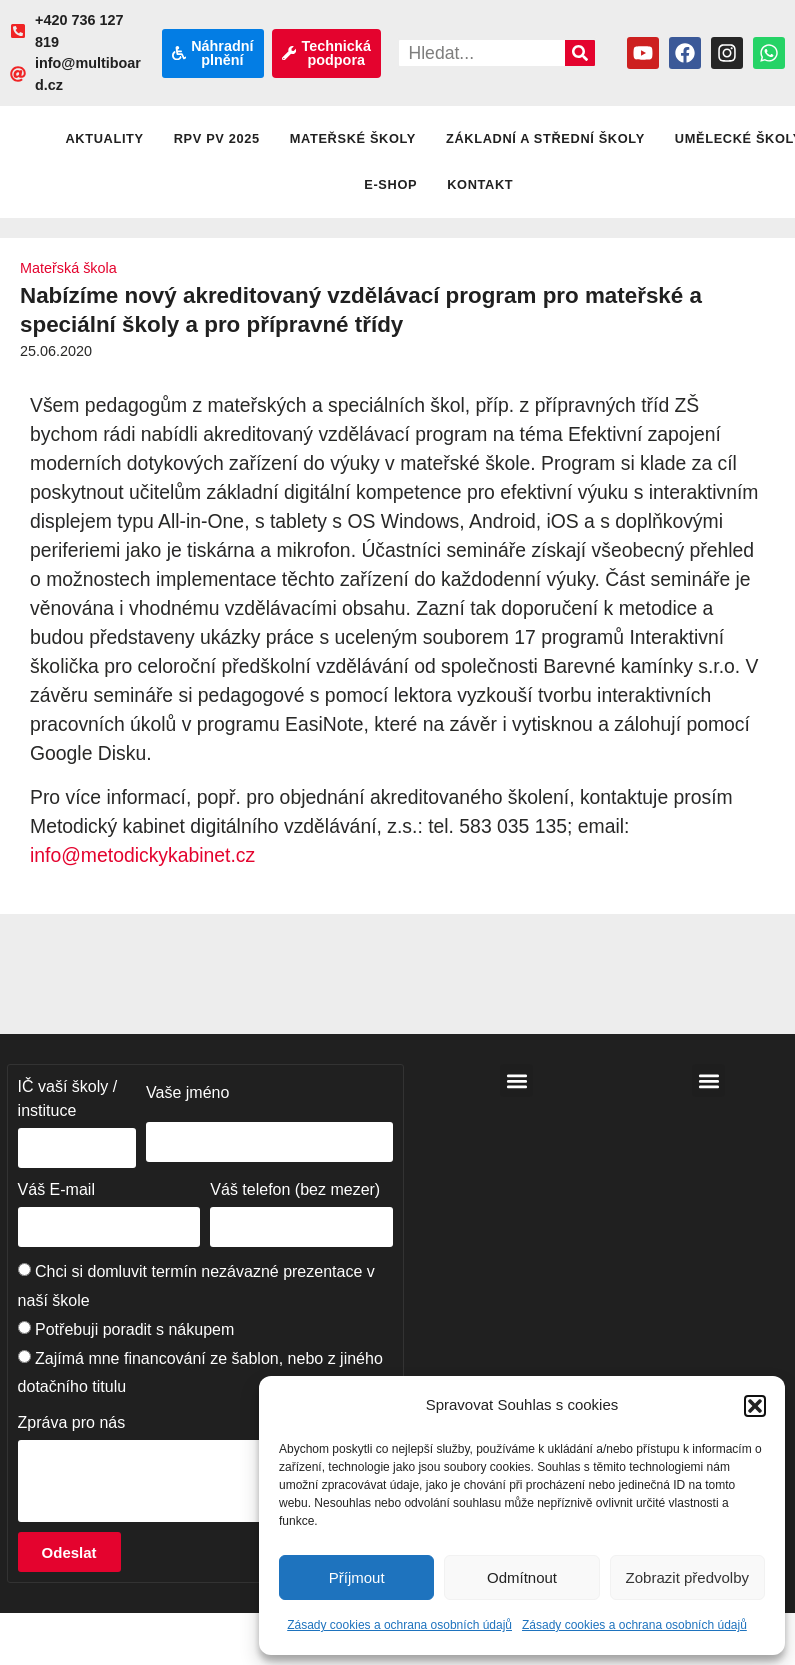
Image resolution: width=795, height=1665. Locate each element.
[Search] (580, 53)
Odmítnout (522, 1577)
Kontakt (480, 184)
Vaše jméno (187, 1092)
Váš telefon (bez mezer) (295, 1189)
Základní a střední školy (545, 138)
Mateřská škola (68, 268)
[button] (755, 1406)
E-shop (390, 184)
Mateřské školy (353, 138)
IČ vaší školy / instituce (68, 1098)
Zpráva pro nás (72, 1422)
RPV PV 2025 (217, 138)
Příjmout (357, 1577)
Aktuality (104, 138)
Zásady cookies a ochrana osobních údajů (399, 1625)
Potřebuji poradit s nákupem (134, 1329)
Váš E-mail (56, 1189)
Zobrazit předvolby (687, 1577)
